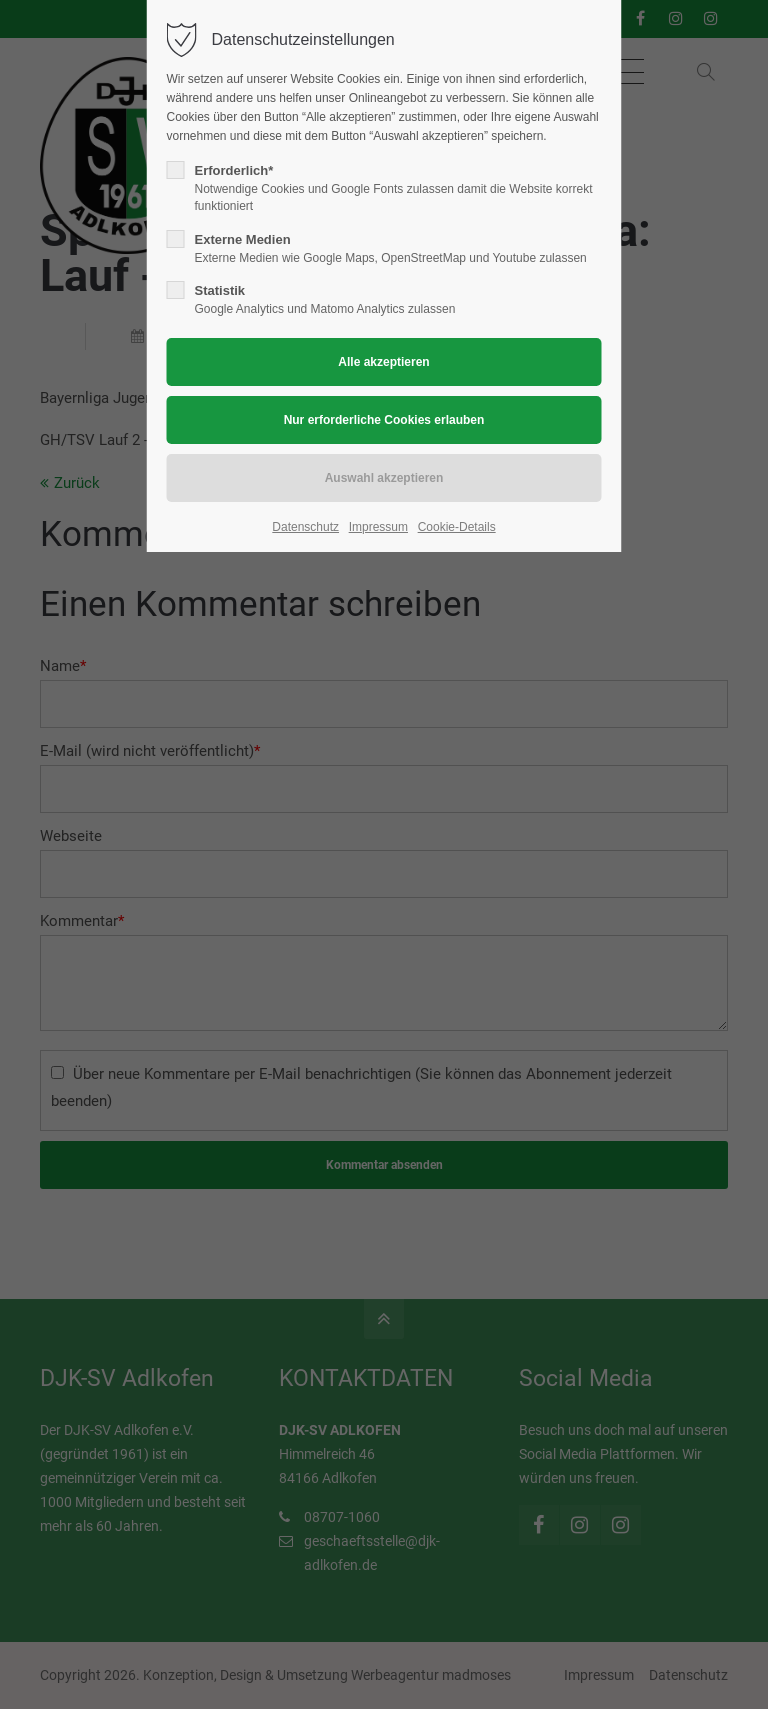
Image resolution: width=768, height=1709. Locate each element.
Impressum (378, 527)
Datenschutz (305, 527)
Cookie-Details (457, 527)
